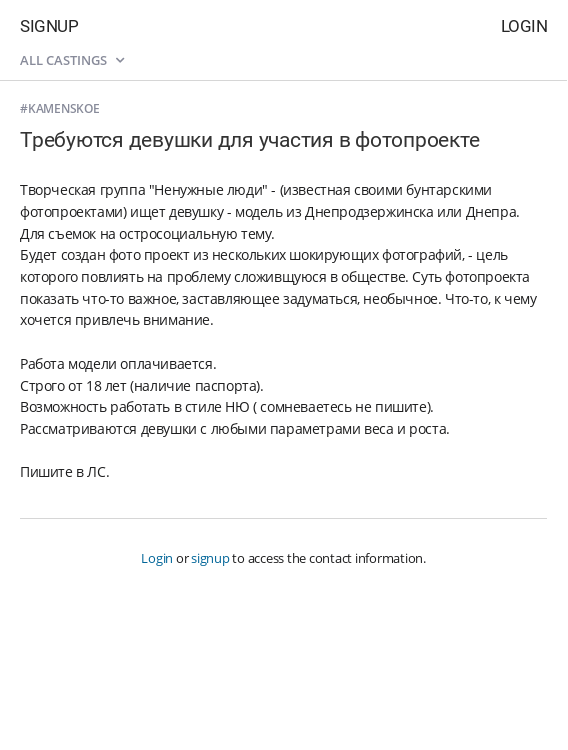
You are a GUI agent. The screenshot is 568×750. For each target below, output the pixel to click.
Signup (49, 26)
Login (524, 26)
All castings (72, 60)
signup (210, 558)
